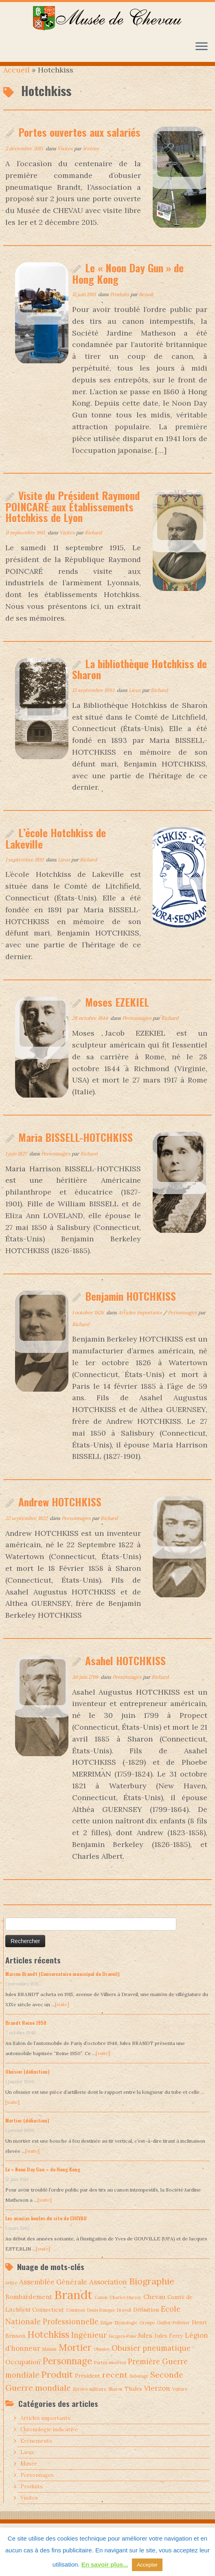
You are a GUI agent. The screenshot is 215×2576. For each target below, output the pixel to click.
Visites (65, 161)
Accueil (16, 82)
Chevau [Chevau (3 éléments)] (154, 2309)
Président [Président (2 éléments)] (87, 2388)
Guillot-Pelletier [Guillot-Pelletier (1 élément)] (173, 2335)
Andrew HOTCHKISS (59, 1514)
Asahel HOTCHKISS (125, 1673)
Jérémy (91, 161)
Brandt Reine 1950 (25, 2035)
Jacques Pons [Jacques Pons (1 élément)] (122, 2349)
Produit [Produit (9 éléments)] (57, 2387)
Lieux (135, 703)
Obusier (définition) (27, 2084)
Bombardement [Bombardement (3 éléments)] (28, 2309)
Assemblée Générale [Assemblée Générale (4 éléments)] (53, 2295)
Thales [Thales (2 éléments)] (133, 2401)
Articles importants (140, 1325)
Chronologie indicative (49, 2442)
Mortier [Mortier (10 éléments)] (75, 2360)
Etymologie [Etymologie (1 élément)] (126, 2335)
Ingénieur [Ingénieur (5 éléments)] (89, 2347)
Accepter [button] (147, 2565)
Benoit (146, 307)
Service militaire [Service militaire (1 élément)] (89, 2402)
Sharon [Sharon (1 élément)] (115, 2402)
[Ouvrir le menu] (201, 47)
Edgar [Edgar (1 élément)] (107, 2335)
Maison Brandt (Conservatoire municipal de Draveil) (62, 1986)
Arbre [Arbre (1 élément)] (11, 2296)
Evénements (36, 2453)
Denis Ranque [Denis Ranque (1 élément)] (101, 2323)
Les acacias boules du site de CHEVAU (46, 2230)
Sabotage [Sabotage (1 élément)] (138, 2389)
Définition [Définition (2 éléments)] (146, 2322)
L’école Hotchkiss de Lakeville (55, 850)
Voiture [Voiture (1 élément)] (179, 2402)
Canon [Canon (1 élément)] (101, 2310)
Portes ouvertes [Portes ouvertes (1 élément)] (110, 2375)
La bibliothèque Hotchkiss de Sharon (139, 681)
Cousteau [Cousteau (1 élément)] (75, 2323)
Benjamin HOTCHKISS (130, 1308)
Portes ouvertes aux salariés (79, 145)
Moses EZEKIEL (117, 1014)
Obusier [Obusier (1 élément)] (102, 2362)
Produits (120, 307)
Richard (93, 545)
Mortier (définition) (27, 2133)
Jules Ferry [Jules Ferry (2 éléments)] (168, 2348)
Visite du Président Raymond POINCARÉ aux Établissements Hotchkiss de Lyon (72, 519)
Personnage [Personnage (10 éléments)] (67, 2373)
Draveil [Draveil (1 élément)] (124, 2323)
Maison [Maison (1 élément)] (49, 2362)
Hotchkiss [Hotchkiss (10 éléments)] (48, 2347)
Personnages (137, 1031)
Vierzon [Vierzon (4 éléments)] (157, 2400)
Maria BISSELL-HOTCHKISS (75, 1149)
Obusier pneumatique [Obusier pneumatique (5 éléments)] (151, 2361)
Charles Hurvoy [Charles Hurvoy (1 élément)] (125, 2310)
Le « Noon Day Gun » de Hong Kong (128, 285)
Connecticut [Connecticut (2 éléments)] (48, 2322)
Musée (28, 2476)
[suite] (62, 2017)
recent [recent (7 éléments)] (114, 2387)
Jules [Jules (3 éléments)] (145, 2348)
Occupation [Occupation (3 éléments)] (22, 2374)
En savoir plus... (104, 2564)
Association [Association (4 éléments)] (108, 2295)
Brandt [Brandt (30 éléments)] (73, 2307)
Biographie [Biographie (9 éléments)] (151, 2294)
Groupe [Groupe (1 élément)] (147, 2335)
